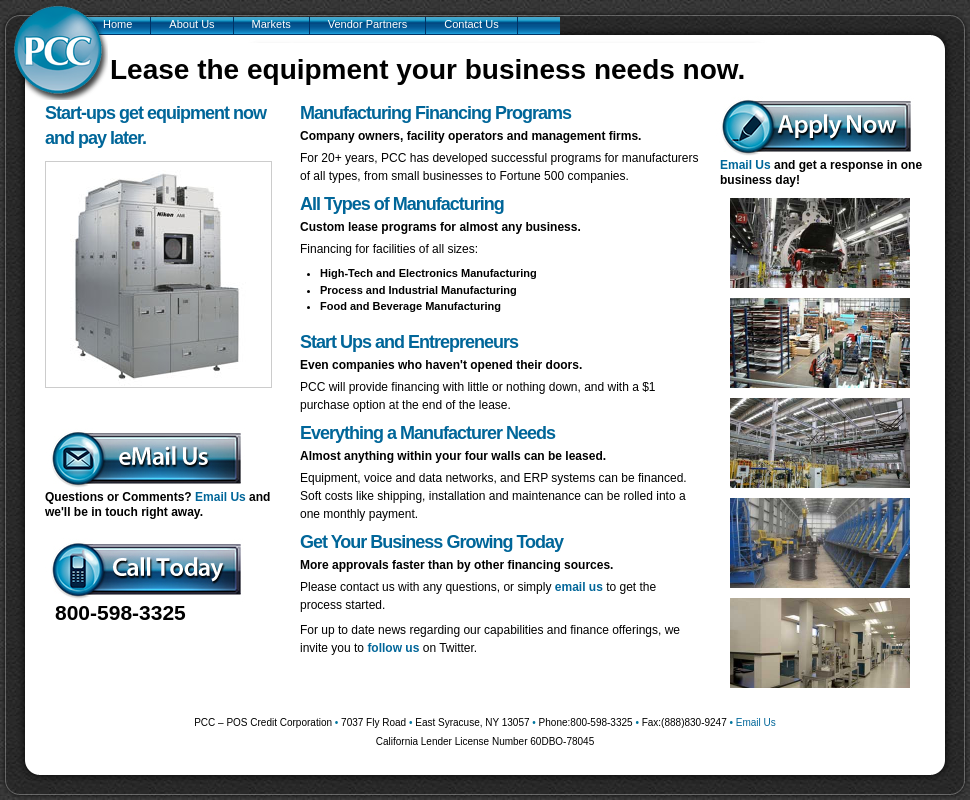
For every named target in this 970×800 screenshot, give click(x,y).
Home (117, 24)
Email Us (220, 497)
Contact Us (471, 24)
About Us (191, 24)
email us (579, 587)
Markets (271, 24)
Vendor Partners (368, 24)
